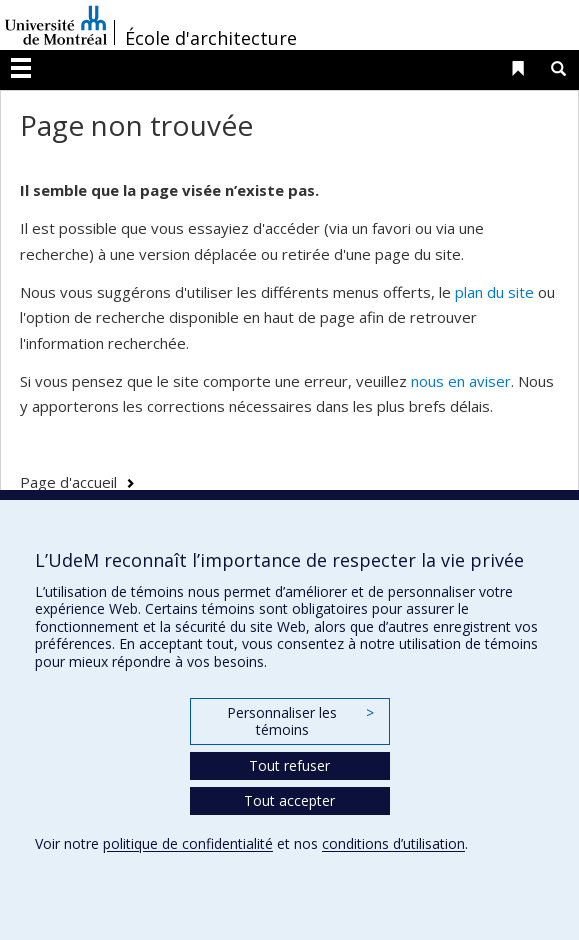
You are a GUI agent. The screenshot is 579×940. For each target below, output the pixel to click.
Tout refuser (289, 765)
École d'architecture (211, 38)
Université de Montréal (56, 25)
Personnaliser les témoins (300, 721)
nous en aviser (461, 381)
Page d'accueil (68, 482)
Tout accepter (289, 800)
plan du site (494, 292)
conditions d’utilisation (393, 843)
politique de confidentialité (188, 843)
